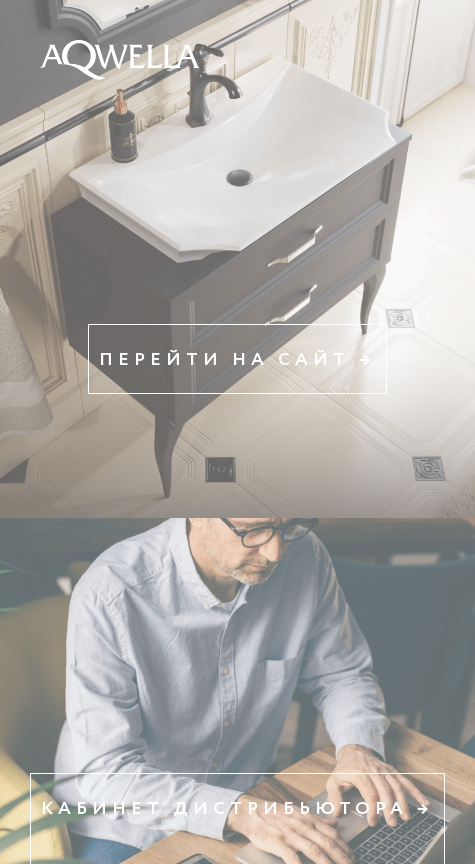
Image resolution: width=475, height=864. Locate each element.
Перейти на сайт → (237, 360)
